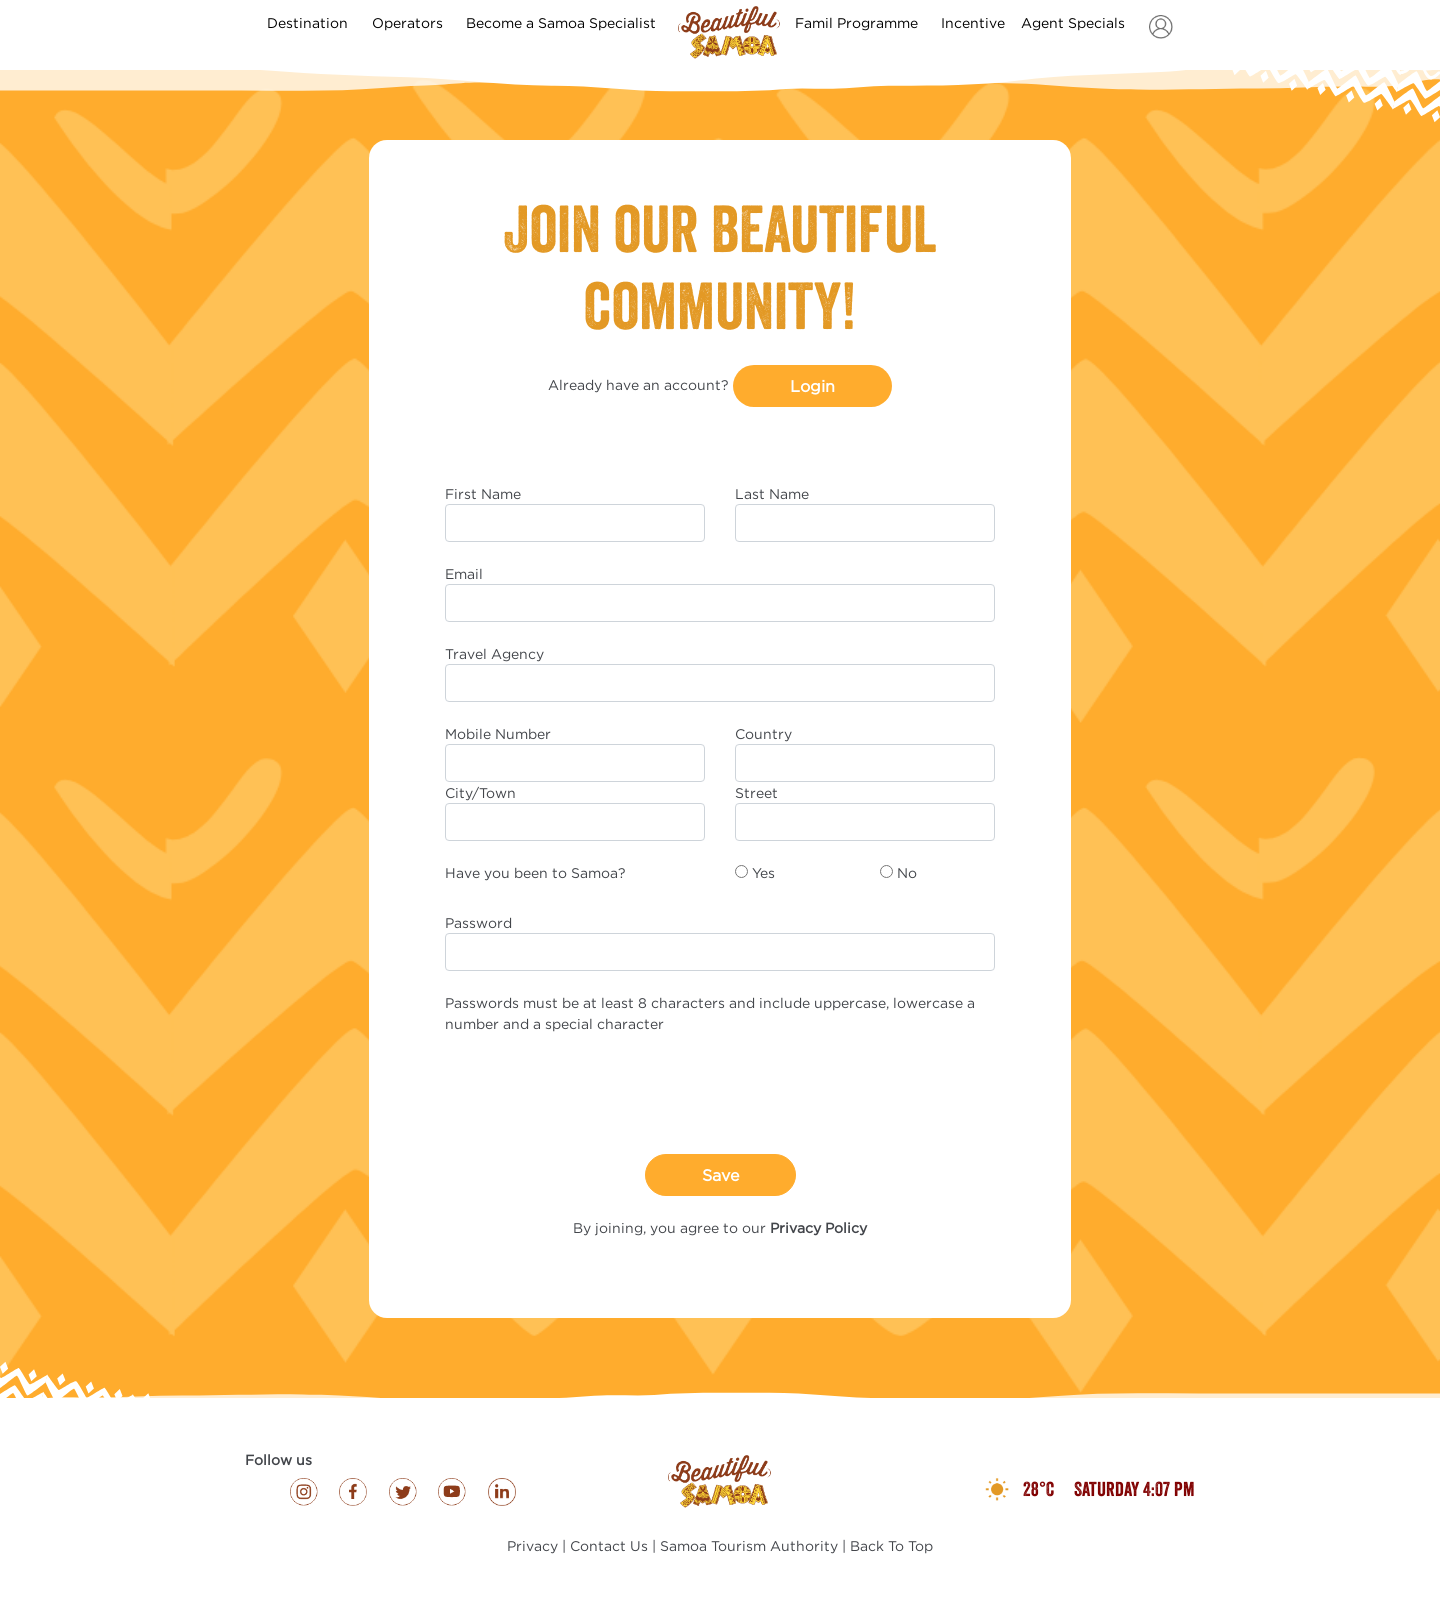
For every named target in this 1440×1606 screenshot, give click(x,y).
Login (812, 386)
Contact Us (609, 1545)
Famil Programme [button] (858, 22)
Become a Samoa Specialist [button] (563, 22)
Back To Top (891, 1545)
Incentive (973, 22)
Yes (763, 872)
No (907, 872)
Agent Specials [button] (1075, 22)
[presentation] (597, 1094)
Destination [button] (309, 22)
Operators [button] (409, 22)
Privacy (532, 1545)
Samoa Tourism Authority (749, 1545)
